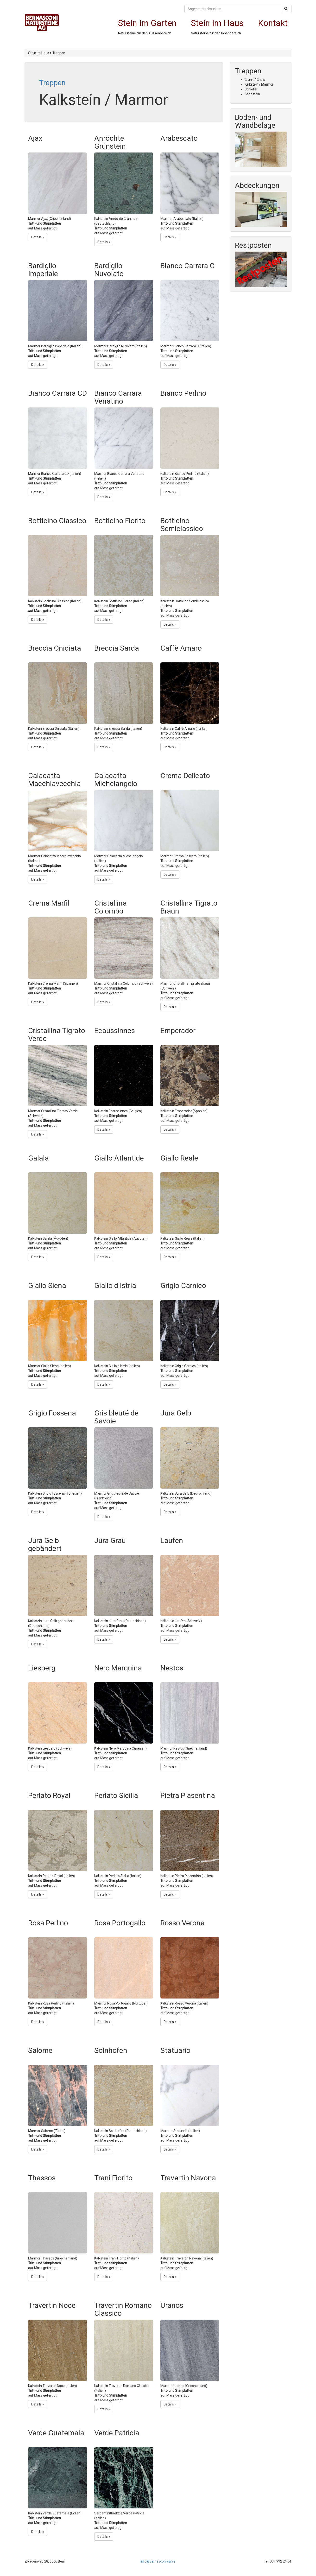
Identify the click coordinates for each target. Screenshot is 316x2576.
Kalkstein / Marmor (259, 84)
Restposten (253, 245)
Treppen (248, 71)
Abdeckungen (257, 185)
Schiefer (251, 89)
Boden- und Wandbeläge (255, 121)
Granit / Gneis (255, 80)
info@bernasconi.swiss (158, 2561)
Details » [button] (37, 237)
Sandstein (252, 94)
